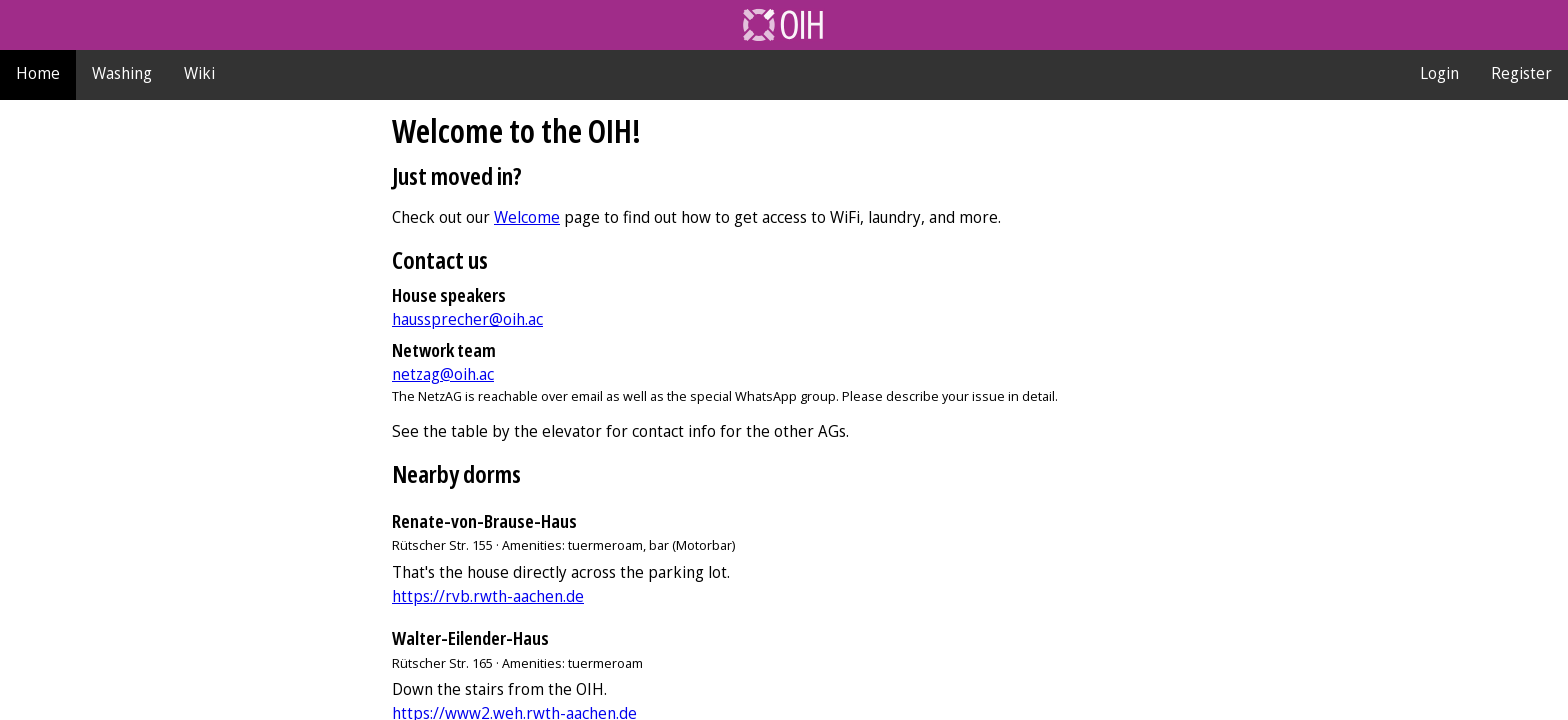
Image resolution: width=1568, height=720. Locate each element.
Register (1521, 73)
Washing (122, 73)
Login (1439, 73)
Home (38, 73)
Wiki (199, 73)
